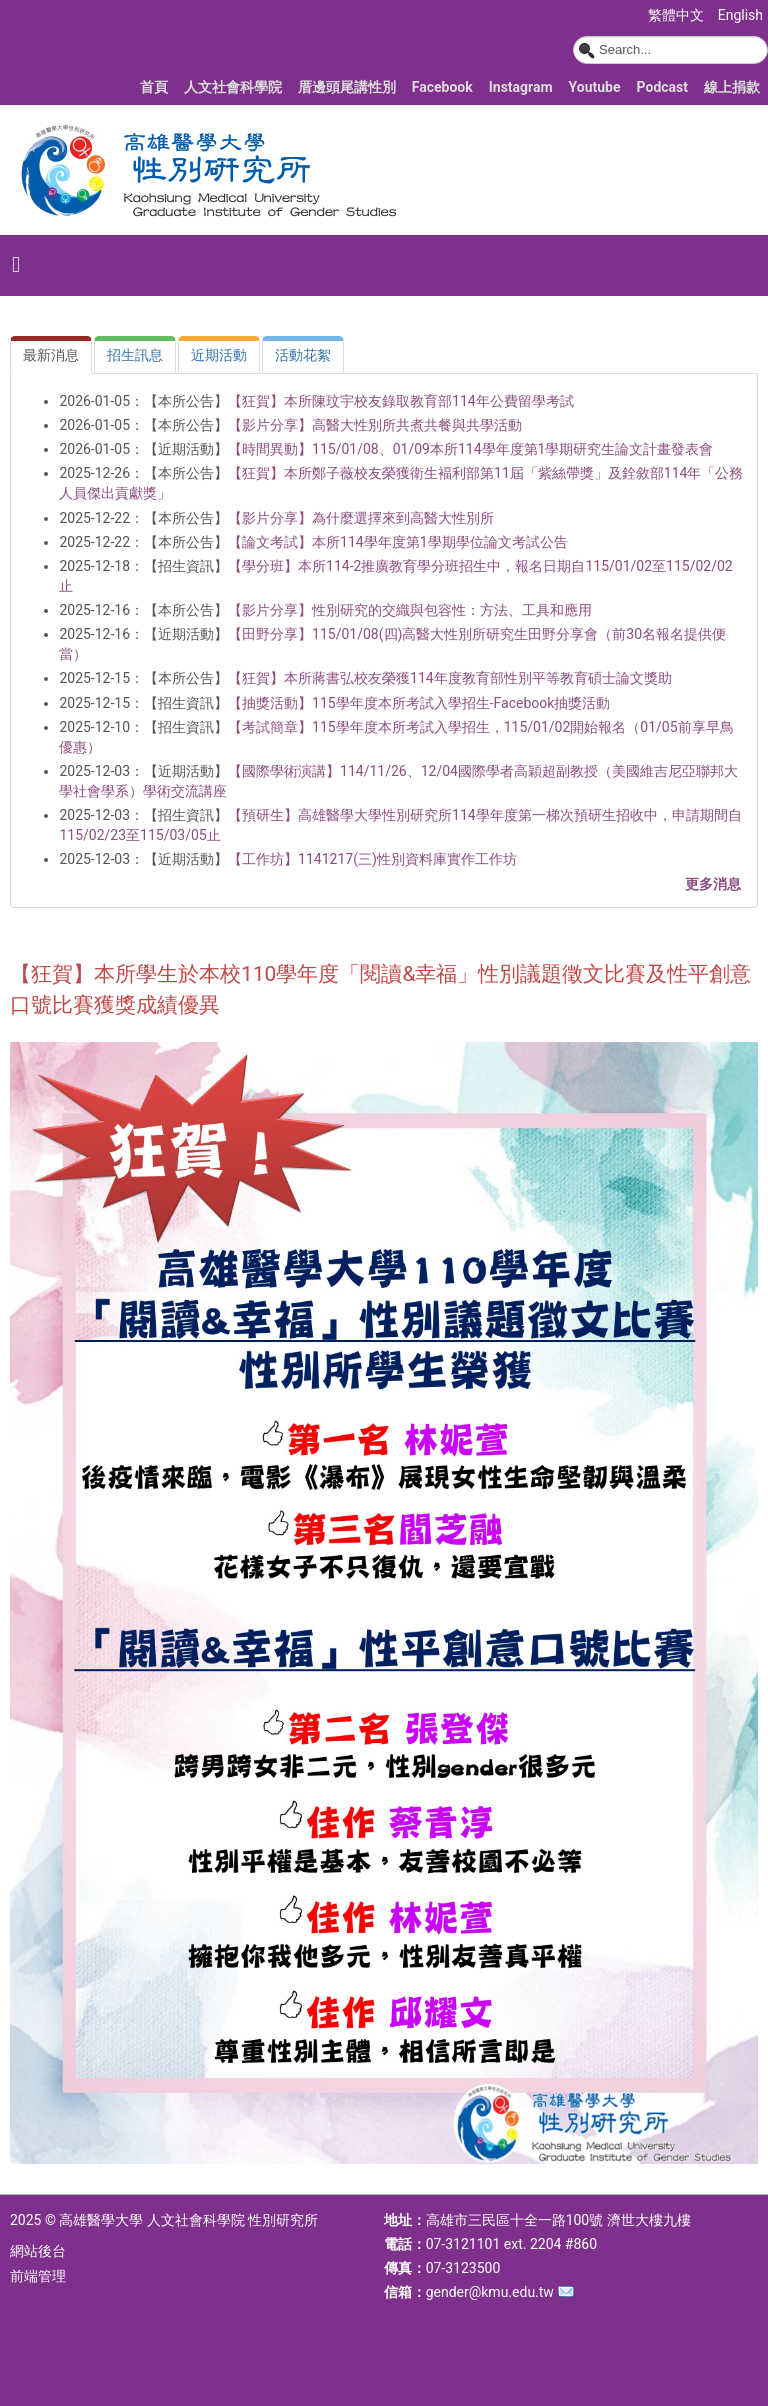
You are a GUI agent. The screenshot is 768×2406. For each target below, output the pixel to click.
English (740, 15)
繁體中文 (677, 15)
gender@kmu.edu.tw (490, 2292)
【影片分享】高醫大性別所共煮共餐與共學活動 (375, 425)
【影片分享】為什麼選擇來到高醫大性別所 (361, 518)
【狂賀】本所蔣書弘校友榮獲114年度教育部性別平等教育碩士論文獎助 (450, 678)
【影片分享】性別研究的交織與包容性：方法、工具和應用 (410, 610)
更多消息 (713, 884)
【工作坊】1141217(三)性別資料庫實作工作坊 (372, 859)
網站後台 (38, 2251)
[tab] (51, 355)
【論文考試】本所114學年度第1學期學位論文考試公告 (397, 542)
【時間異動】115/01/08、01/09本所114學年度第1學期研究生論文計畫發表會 (470, 449)
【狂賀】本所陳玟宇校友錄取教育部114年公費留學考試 (401, 401)
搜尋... (573, 36)
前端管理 (38, 2276)
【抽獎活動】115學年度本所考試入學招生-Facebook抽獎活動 (419, 703)
